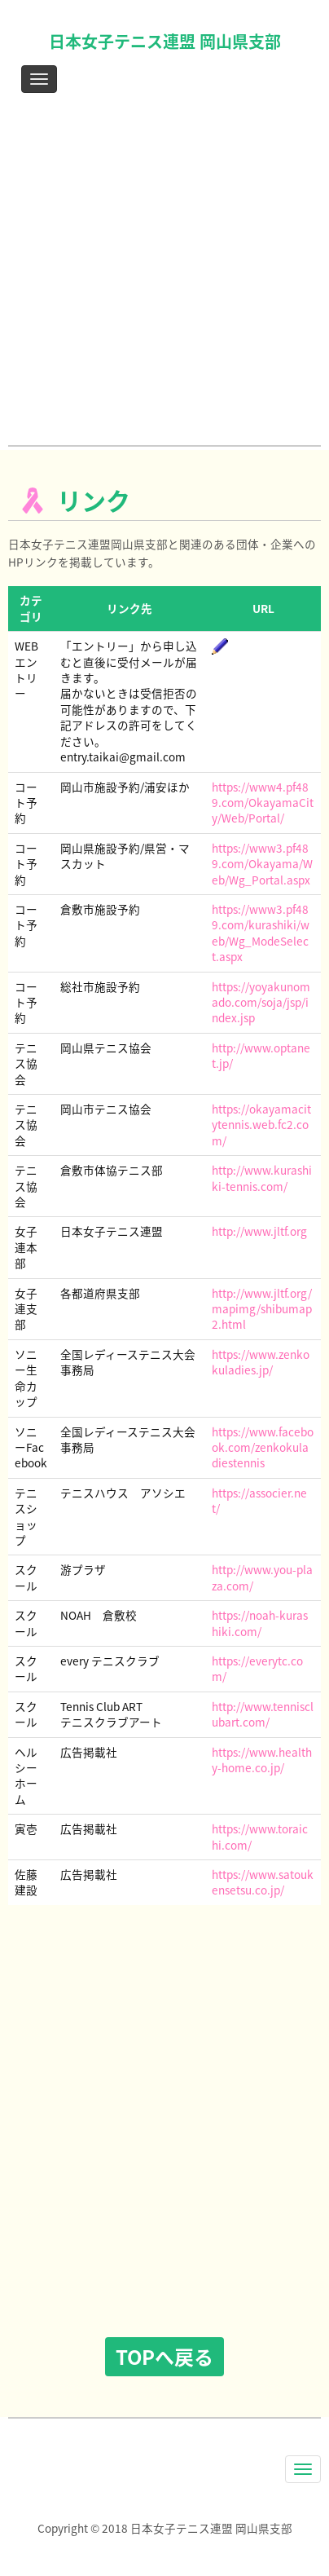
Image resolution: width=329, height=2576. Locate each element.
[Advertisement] (164, 273)
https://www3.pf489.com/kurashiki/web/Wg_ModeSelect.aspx (260, 932)
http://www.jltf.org (259, 1231)
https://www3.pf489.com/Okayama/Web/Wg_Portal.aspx (262, 864)
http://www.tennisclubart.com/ (263, 1714)
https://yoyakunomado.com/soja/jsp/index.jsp (261, 1002)
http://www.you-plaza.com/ (262, 1577)
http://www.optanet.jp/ (261, 1055)
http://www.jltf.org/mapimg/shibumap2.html (262, 1309)
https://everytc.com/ (257, 1668)
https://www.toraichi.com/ (260, 1836)
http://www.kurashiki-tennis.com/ (262, 1177)
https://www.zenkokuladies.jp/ (260, 1362)
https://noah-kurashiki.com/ (260, 1623)
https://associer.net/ (259, 1500)
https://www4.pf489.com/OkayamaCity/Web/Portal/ (263, 803)
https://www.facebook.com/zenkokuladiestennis (263, 1447)
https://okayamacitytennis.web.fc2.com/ (261, 1125)
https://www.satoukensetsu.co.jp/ (263, 1882)
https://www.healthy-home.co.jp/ (262, 1759)
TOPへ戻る (164, 2356)
